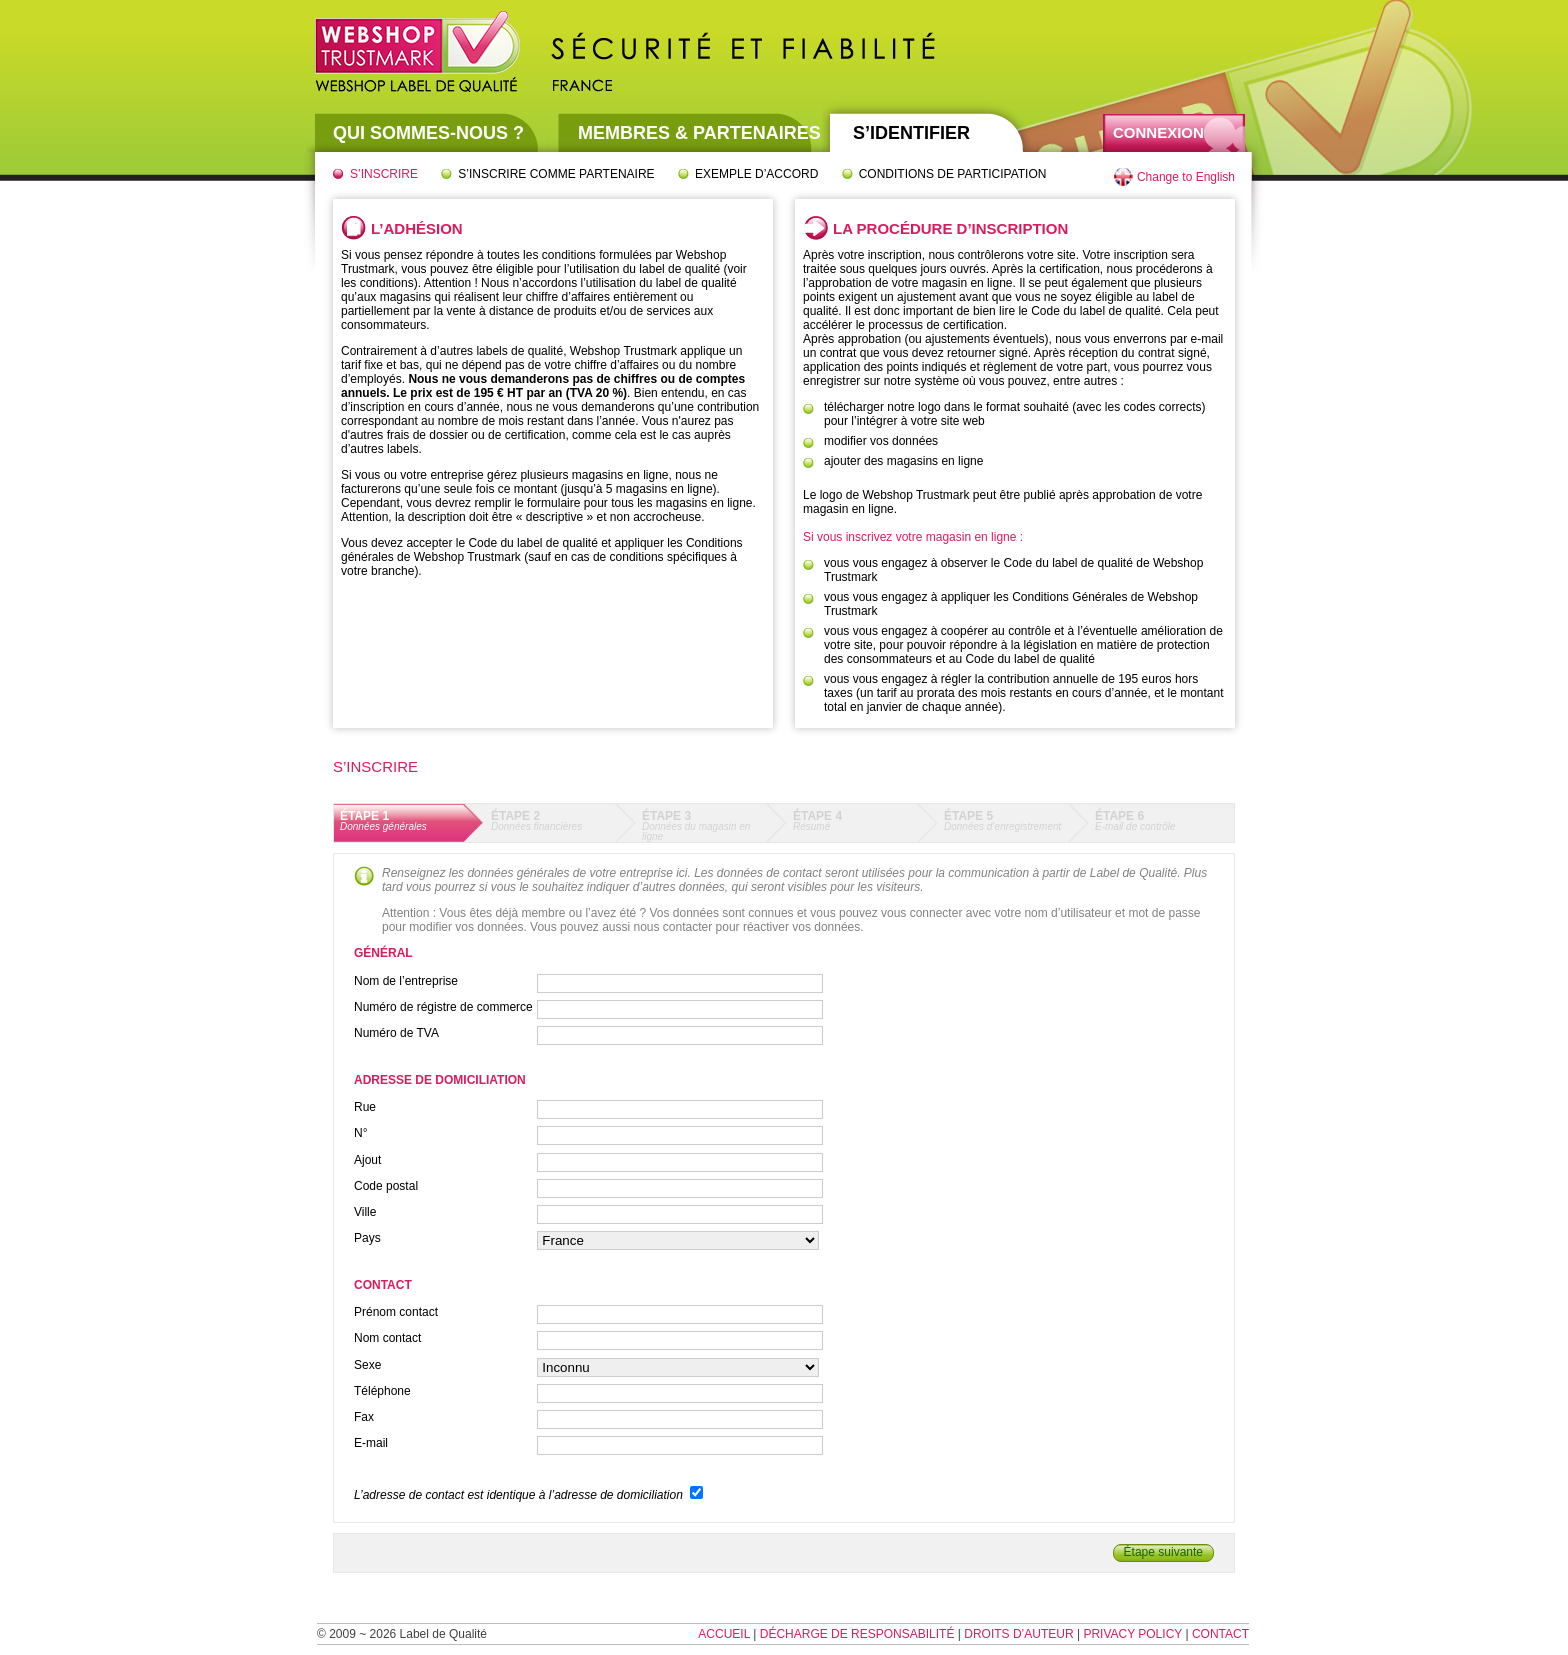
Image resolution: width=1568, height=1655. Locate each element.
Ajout (367, 1160)
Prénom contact (396, 1312)
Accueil (724, 1634)
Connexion (1158, 132)
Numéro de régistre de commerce (443, 1007)
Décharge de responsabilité (857, 1634)
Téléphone (382, 1391)
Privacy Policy (1132, 1634)
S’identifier (911, 133)
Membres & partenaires (699, 133)
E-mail (371, 1443)
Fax (364, 1417)
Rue (365, 1107)
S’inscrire (384, 174)
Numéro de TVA (396, 1033)
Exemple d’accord (756, 174)
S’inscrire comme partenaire (556, 174)
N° (360, 1133)
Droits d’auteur (1018, 1634)
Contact (1220, 1634)
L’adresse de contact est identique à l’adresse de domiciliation (518, 1495)
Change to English (1186, 177)
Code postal (386, 1186)
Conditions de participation (953, 174)
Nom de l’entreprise (406, 981)
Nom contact (387, 1338)
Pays (367, 1238)
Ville (365, 1212)
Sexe (367, 1365)
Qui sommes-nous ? (428, 133)
